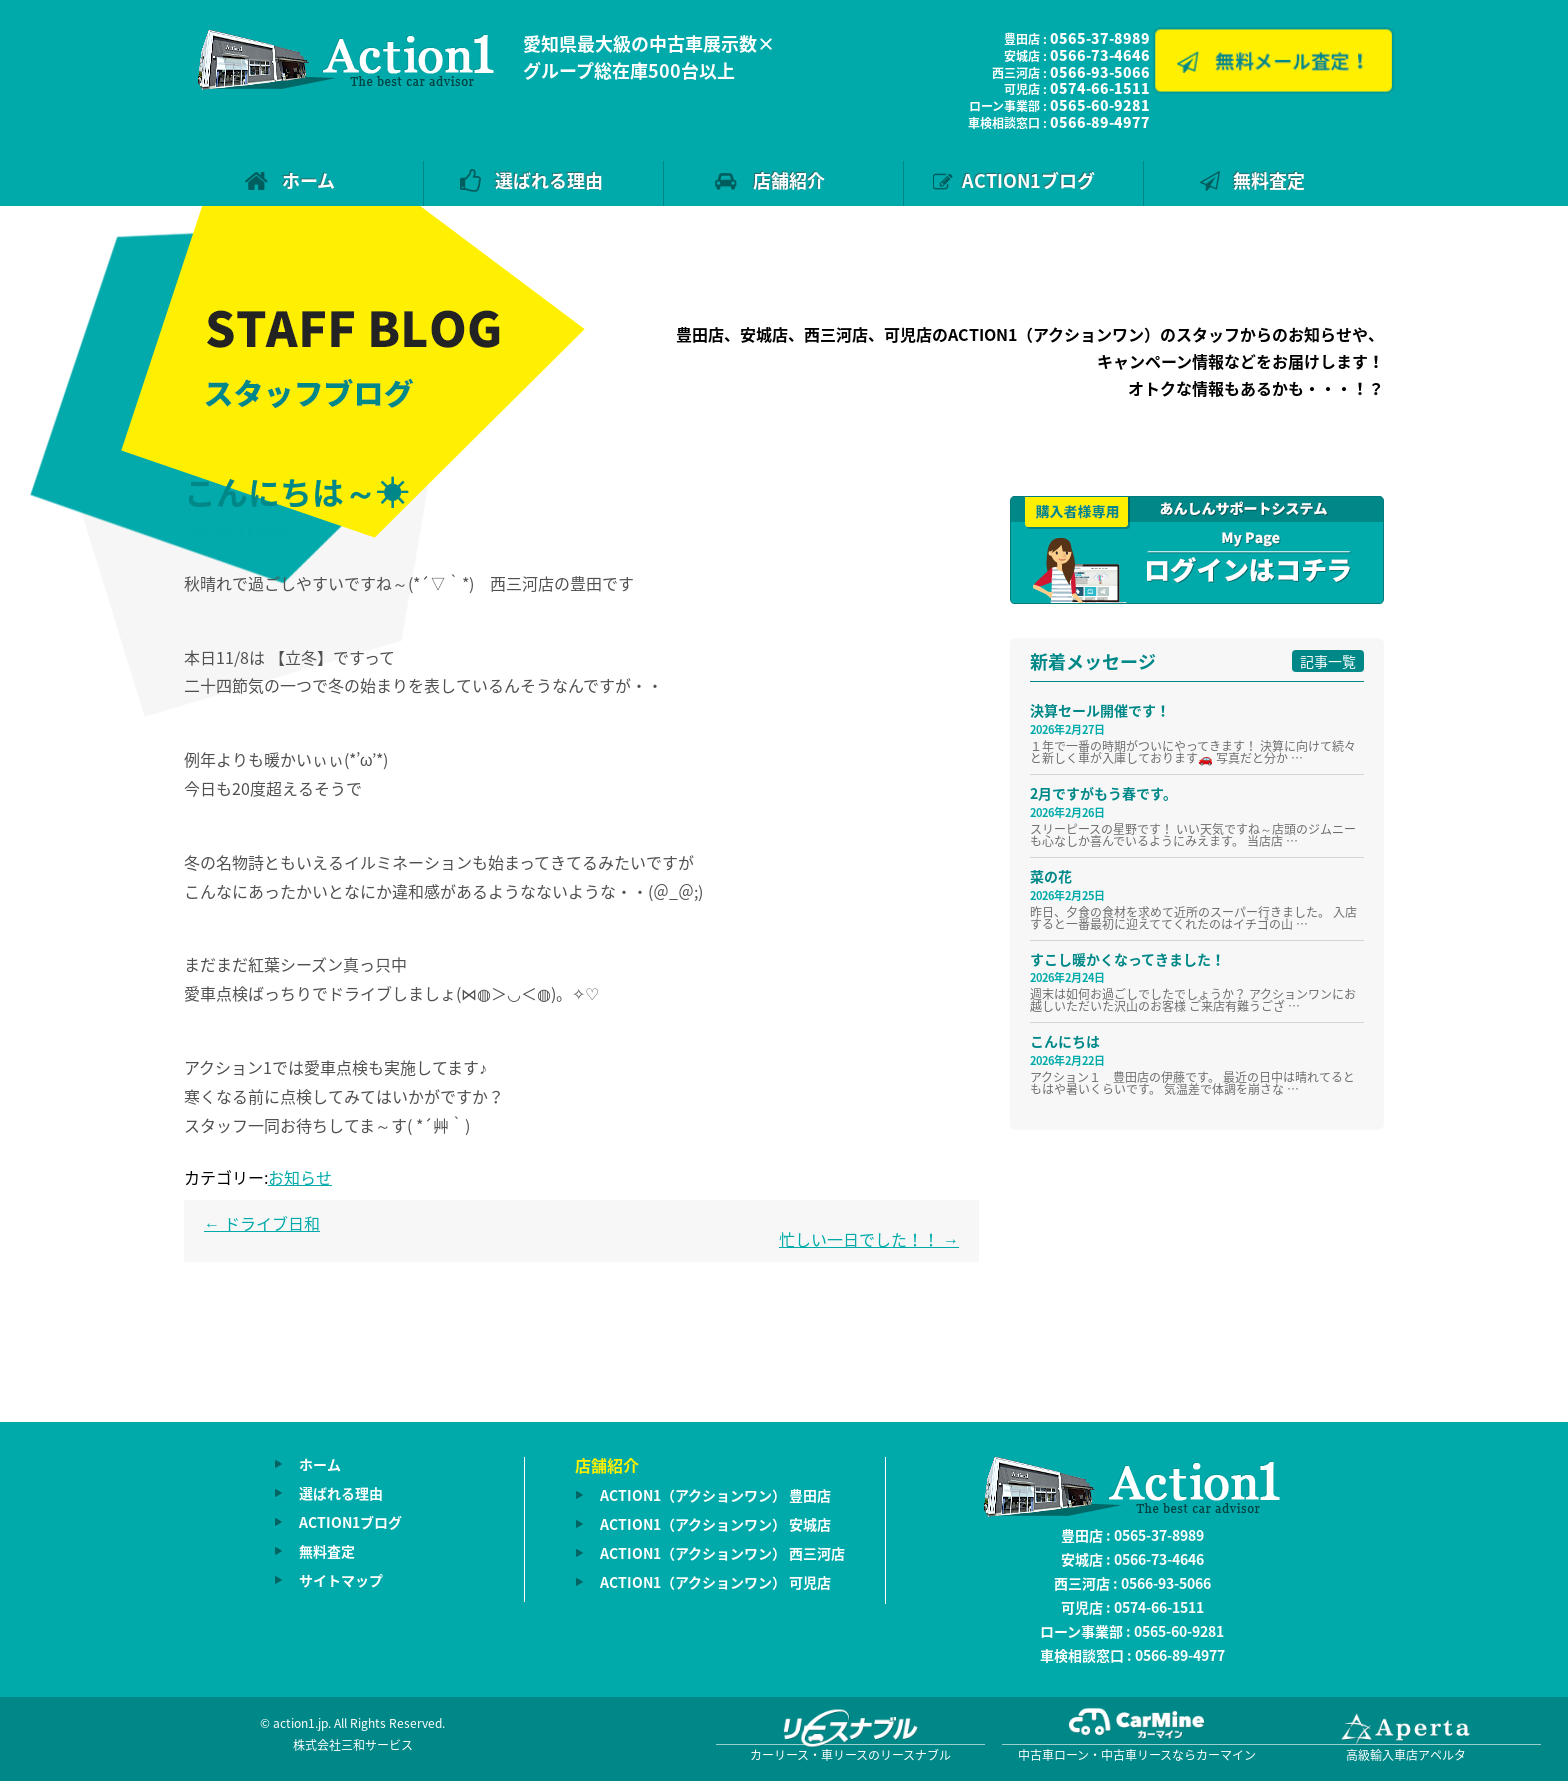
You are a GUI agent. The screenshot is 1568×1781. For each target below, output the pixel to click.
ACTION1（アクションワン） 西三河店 (722, 1553)
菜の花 (1051, 876)
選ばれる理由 (549, 180)
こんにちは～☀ (296, 491)
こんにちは (1065, 1041)
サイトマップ (341, 1580)
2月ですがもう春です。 (1103, 793)
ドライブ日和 (262, 1223)
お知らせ (300, 1177)
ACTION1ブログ (1028, 180)
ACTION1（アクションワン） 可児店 (715, 1582)
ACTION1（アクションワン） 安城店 (715, 1524)
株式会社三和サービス (353, 1745)
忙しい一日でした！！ (869, 1239)
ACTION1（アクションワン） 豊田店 (715, 1495)
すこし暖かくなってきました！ (1127, 959)
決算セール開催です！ (1100, 710)
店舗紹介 (789, 180)
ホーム (308, 180)
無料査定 (1269, 180)
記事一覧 (1328, 661)
